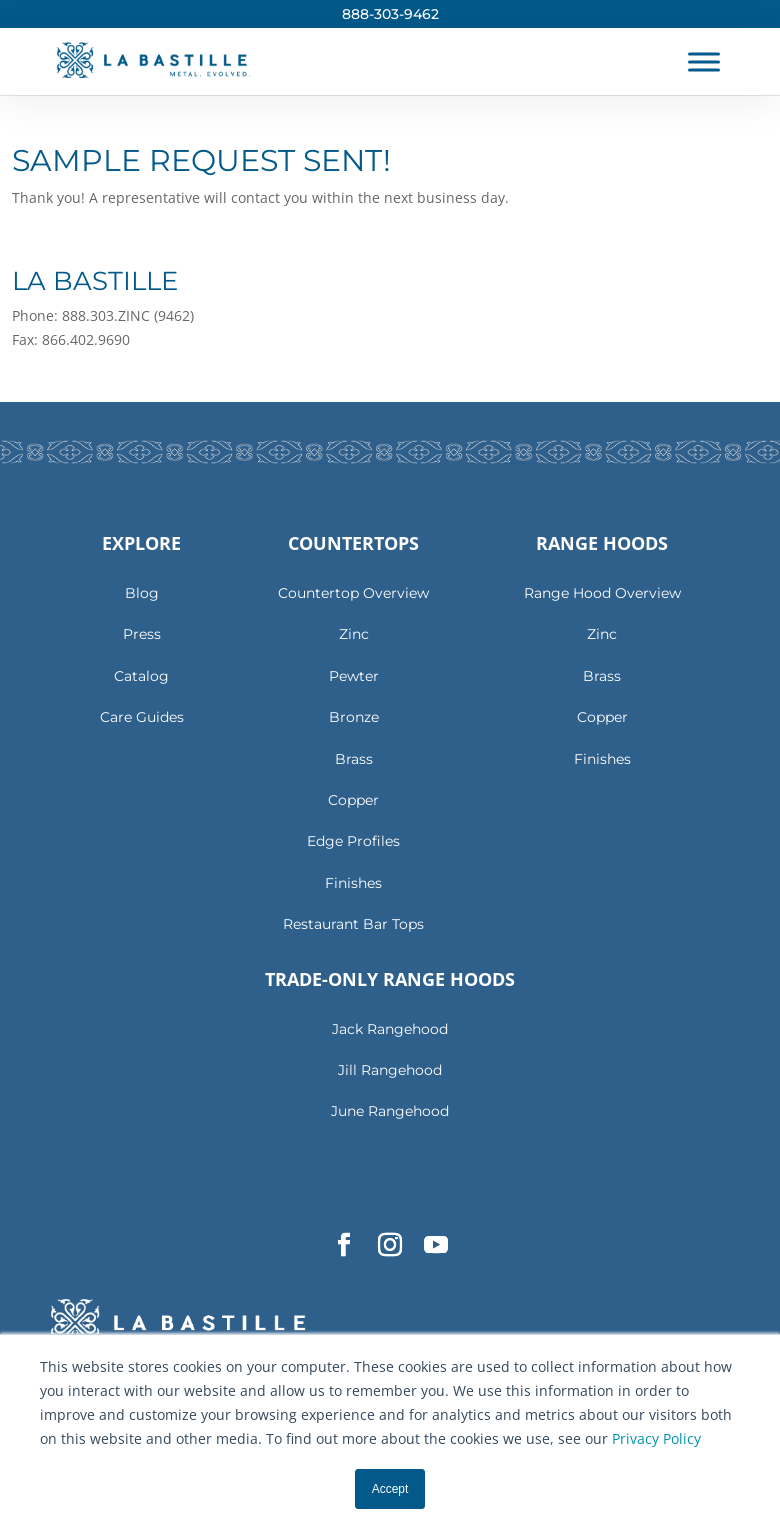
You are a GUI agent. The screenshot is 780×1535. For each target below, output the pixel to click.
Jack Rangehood (390, 1029)
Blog (142, 593)
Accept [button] (390, 1489)
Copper (353, 800)
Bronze (354, 717)
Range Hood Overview (602, 593)
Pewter (354, 676)
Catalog (141, 676)
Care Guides (142, 717)
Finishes (353, 883)
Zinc (354, 634)
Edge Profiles (353, 841)
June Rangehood (390, 1111)
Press (142, 634)
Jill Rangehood (390, 1070)
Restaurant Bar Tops (353, 924)
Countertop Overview (353, 593)
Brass (354, 759)
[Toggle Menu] (704, 61)
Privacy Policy (656, 1438)
